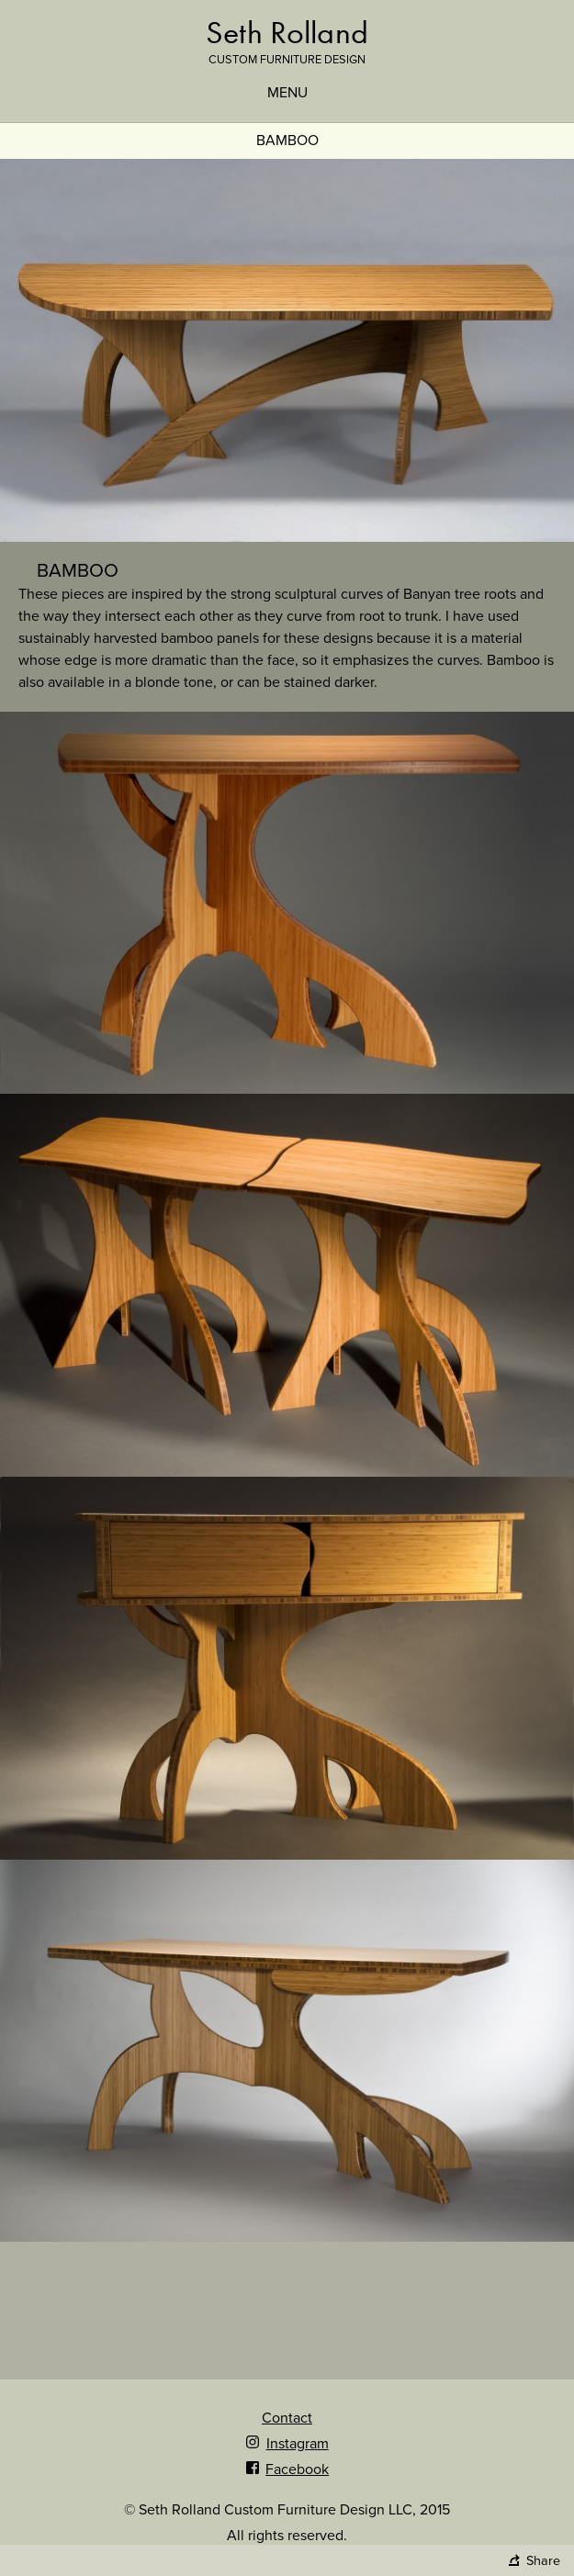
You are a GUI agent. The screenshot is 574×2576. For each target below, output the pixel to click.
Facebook (287, 2469)
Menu (287, 93)
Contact (287, 2418)
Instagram (286, 2444)
